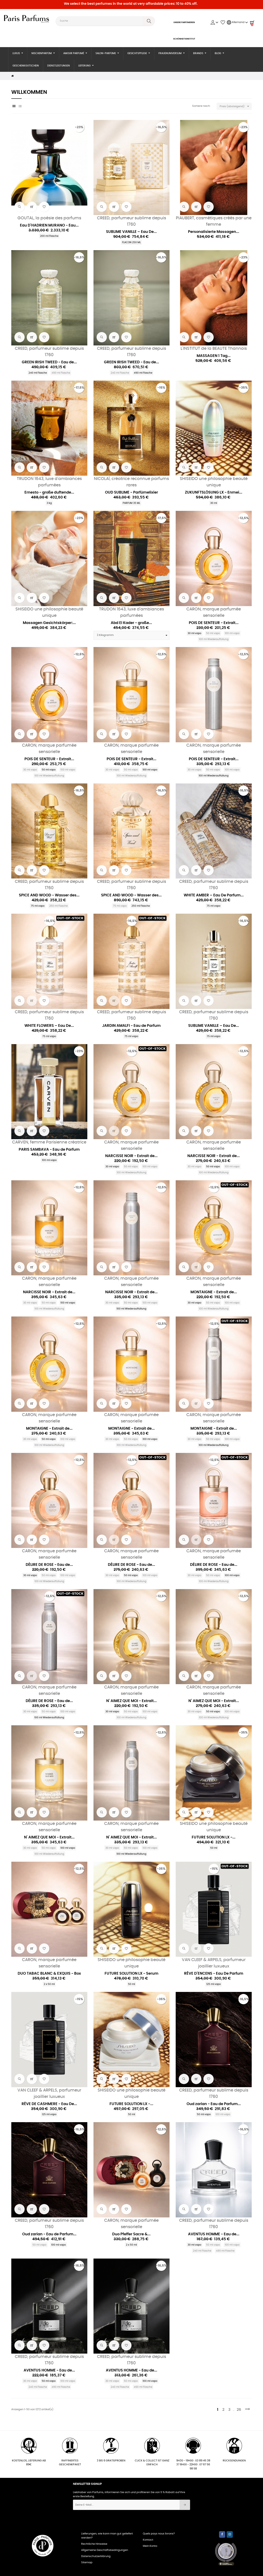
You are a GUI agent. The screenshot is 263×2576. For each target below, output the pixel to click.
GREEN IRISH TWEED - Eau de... (49, 362)
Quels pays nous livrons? (159, 2533)
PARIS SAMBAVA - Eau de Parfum (49, 1149)
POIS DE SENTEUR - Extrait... (214, 623)
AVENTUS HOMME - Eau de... (213, 2234)
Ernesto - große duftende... (49, 492)
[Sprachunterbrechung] (237, 22)
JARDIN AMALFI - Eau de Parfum (131, 1026)
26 (239, 2410)
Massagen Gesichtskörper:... (49, 623)
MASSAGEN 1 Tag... (214, 356)
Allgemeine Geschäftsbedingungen (104, 2550)
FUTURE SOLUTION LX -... (213, 1837)
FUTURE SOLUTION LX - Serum (131, 1973)
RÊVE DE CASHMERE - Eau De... (49, 2104)
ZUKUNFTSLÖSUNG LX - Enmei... (213, 492)
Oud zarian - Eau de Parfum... (214, 2104)
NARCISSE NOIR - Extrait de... (131, 1156)
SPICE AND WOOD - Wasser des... (49, 895)
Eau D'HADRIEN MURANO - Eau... (49, 225)
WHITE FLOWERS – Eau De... (49, 1026)
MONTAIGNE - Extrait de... (213, 1292)
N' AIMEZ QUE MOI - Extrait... (131, 1701)
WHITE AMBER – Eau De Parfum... (214, 895)
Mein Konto (150, 2546)
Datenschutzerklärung (96, 2556)
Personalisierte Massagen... (213, 232)
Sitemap (86, 2562)
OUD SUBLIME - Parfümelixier (131, 492)
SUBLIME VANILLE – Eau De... (131, 232)
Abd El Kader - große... (131, 623)
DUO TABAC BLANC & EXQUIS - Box (49, 1973)
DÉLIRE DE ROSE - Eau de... (49, 1565)
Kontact (148, 2540)
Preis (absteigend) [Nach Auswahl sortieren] (236, 106)
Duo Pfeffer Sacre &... (131, 2234)
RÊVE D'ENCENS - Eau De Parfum (213, 1973)
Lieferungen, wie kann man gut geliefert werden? (107, 2535)
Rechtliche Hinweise (94, 2544)
